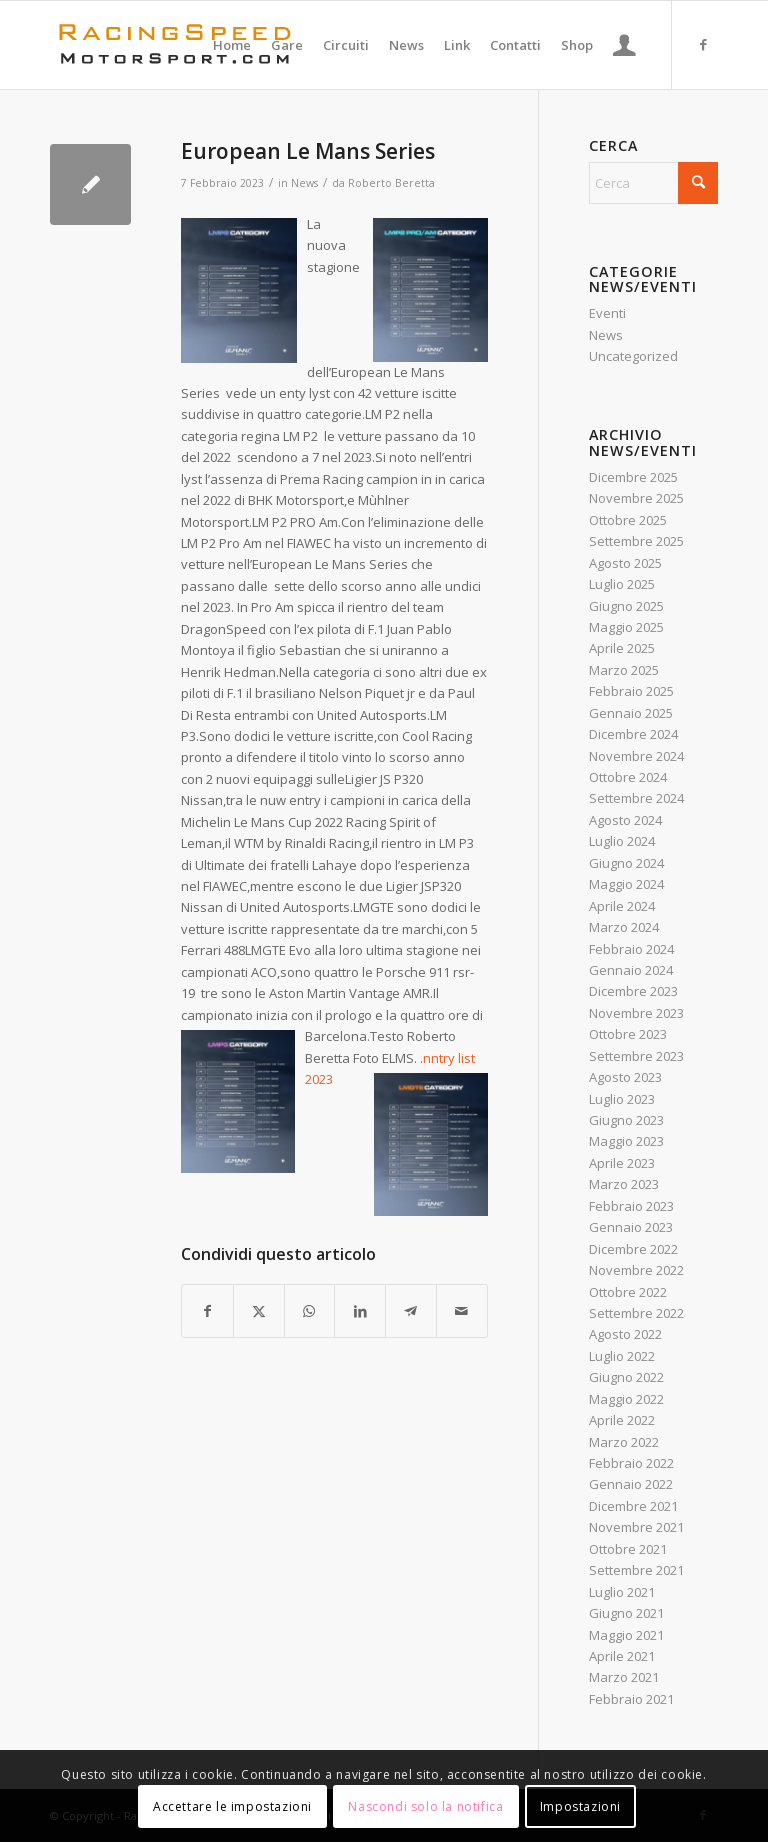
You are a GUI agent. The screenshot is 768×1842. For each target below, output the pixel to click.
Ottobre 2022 (628, 1292)
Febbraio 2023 (631, 1206)
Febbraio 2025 (631, 691)
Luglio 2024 (622, 841)
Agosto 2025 (625, 563)
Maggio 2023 (626, 1141)
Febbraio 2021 (631, 1699)
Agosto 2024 (625, 820)
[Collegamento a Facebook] (703, 44)
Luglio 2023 (622, 1099)
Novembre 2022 (636, 1270)
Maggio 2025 (626, 627)
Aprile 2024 (622, 906)
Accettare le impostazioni (232, 1806)
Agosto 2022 (625, 1334)
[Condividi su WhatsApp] (310, 1311)
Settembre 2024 (636, 798)
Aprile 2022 (622, 1420)
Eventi (607, 313)
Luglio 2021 (622, 1592)
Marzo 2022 (624, 1442)
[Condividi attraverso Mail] (462, 1311)
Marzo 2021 (624, 1677)
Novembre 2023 (636, 1013)
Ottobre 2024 (628, 777)
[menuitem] (232, 45)
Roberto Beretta (391, 183)
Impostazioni (580, 1806)
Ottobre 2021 (628, 1549)
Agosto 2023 (625, 1077)
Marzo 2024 (624, 927)
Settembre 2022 (636, 1313)
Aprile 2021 (622, 1656)
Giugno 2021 (626, 1613)
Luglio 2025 (622, 584)
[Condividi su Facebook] (207, 1311)
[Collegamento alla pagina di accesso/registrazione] (624, 45)
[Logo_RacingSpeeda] (175, 45)
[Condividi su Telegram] (411, 1311)
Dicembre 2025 (633, 477)
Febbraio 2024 (631, 949)
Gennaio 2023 (631, 1227)
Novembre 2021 (636, 1527)
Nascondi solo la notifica (425, 1806)
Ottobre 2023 (628, 1034)
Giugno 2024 (626, 863)
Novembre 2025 (636, 498)
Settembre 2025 (636, 541)
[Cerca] (653, 183)
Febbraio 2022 (631, 1463)
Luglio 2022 (622, 1356)
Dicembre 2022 (633, 1249)
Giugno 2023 (626, 1120)
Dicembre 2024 (633, 734)
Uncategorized (633, 356)
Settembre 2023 (636, 1056)
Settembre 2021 (636, 1570)
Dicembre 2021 (633, 1506)
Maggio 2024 (626, 884)
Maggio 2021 (626, 1635)
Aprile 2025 (622, 648)
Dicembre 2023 (633, 991)
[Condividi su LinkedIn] (360, 1311)
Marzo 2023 (624, 1184)
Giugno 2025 (626, 606)
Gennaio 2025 (631, 713)
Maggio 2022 (626, 1399)
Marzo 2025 (624, 670)
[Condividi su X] (259, 1311)
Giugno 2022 (626, 1377)
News (304, 183)
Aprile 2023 (622, 1163)
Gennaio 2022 (631, 1484)
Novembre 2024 (636, 756)
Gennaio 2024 (631, 970)
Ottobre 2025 (628, 520)
